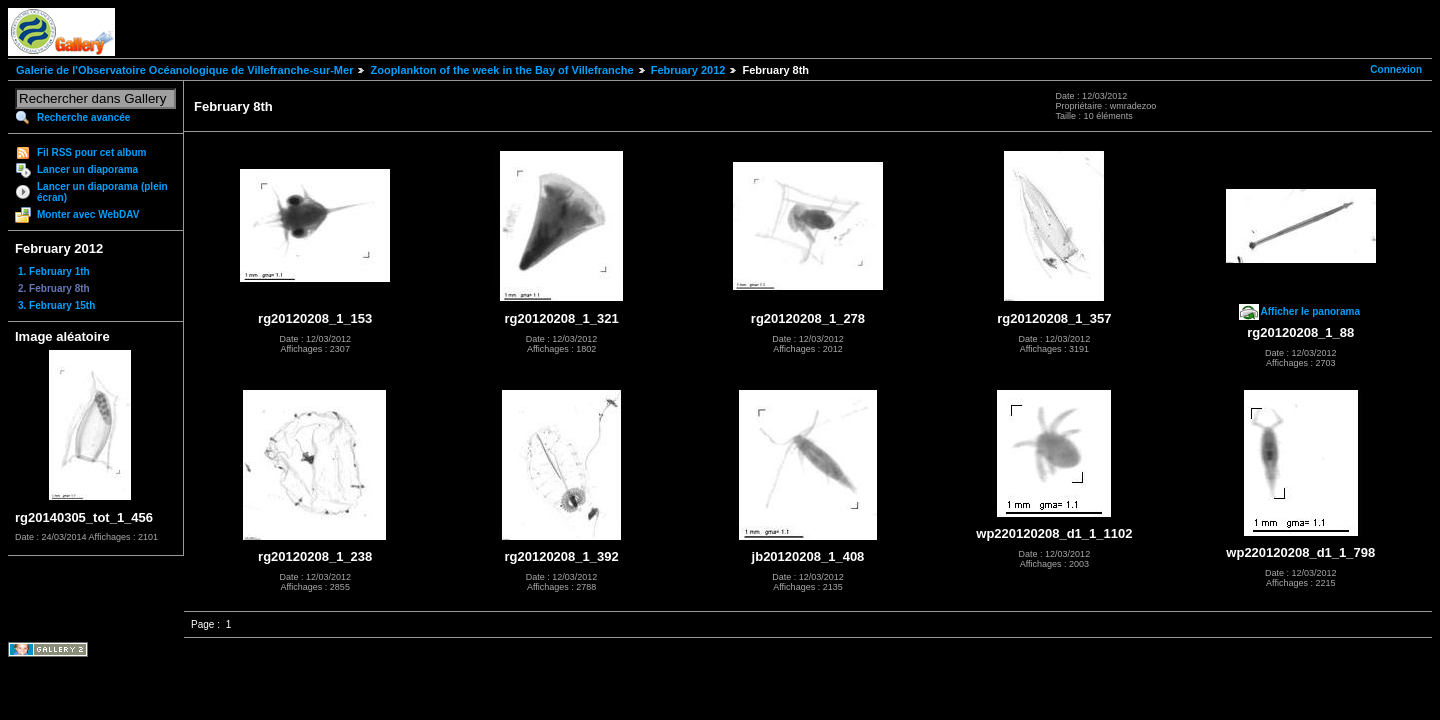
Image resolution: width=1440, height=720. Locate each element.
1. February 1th (54, 271)
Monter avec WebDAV (88, 214)
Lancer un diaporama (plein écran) (102, 192)
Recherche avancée (83, 117)
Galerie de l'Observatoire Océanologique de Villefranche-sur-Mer (184, 70)
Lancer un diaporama (87, 169)
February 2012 (688, 70)
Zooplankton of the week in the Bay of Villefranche (501, 70)
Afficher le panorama (1310, 311)
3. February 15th (56, 305)
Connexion (1396, 69)
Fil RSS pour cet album (91, 152)
